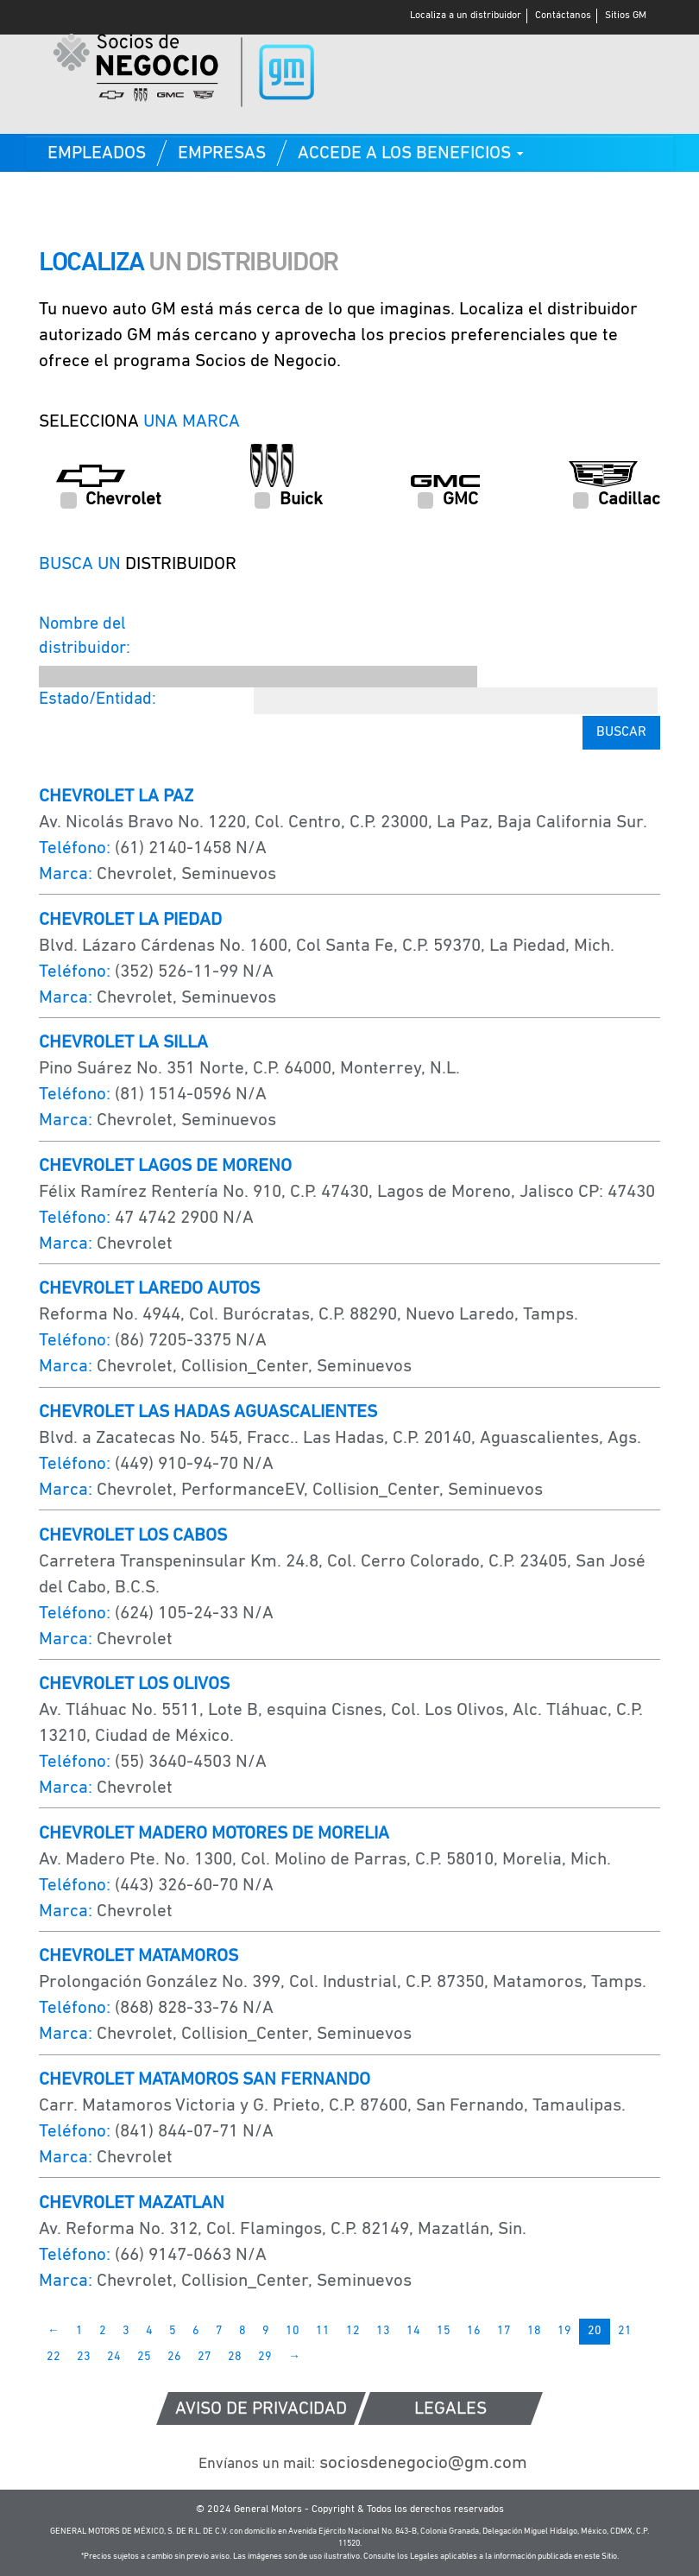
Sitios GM (625, 15)
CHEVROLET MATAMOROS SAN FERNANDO (204, 2080)
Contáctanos (563, 15)
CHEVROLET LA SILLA (123, 1043)
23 (84, 2357)
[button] (411, 152)
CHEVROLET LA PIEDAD (130, 920)
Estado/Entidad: (97, 699)
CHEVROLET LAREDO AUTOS (149, 1289)
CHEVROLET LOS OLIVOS (134, 1684)
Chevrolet (110, 500)
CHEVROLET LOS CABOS (133, 1536)
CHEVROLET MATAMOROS (138, 1956)
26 (174, 2357)
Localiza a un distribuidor (465, 15)
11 (323, 2331)
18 (534, 2331)
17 (504, 2331)
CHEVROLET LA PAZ (116, 797)
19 (564, 2331)
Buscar (621, 732)
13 (383, 2331)
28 (235, 2357)
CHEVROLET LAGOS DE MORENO (165, 1166)
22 (53, 2357)
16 (474, 2331)
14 (413, 2331)
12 (353, 2331)
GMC (448, 500)
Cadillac (616, 500)
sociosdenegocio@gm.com (362, 2463)
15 (443, 2331)
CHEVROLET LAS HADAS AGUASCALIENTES (208, 1412)
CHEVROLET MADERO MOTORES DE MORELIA (214, 1834)
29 (265, 2357)
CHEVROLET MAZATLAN (131, 2203)
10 (292, 2331)
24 (114, 2357)
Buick (289, 500)
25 (144, 2357)
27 (204, 2357)
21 (625, 2331)
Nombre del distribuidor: (84, 637)
